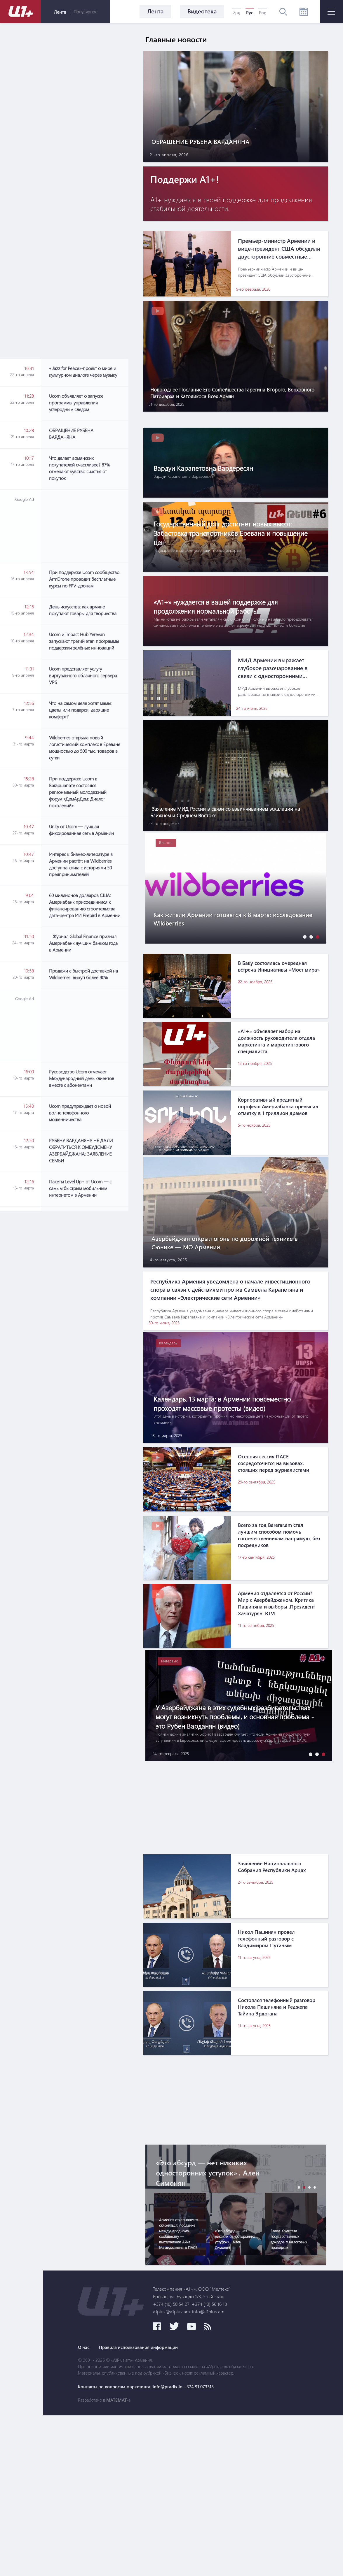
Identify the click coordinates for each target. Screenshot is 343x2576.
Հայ (236, 12)
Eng (263, 12)
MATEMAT (203, 2560)
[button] (303, 988)
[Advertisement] (84, 190)
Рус (249, 12)
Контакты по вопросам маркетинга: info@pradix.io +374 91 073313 (236, 2547)
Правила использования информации (230, 2507)
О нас (169, 2507)
